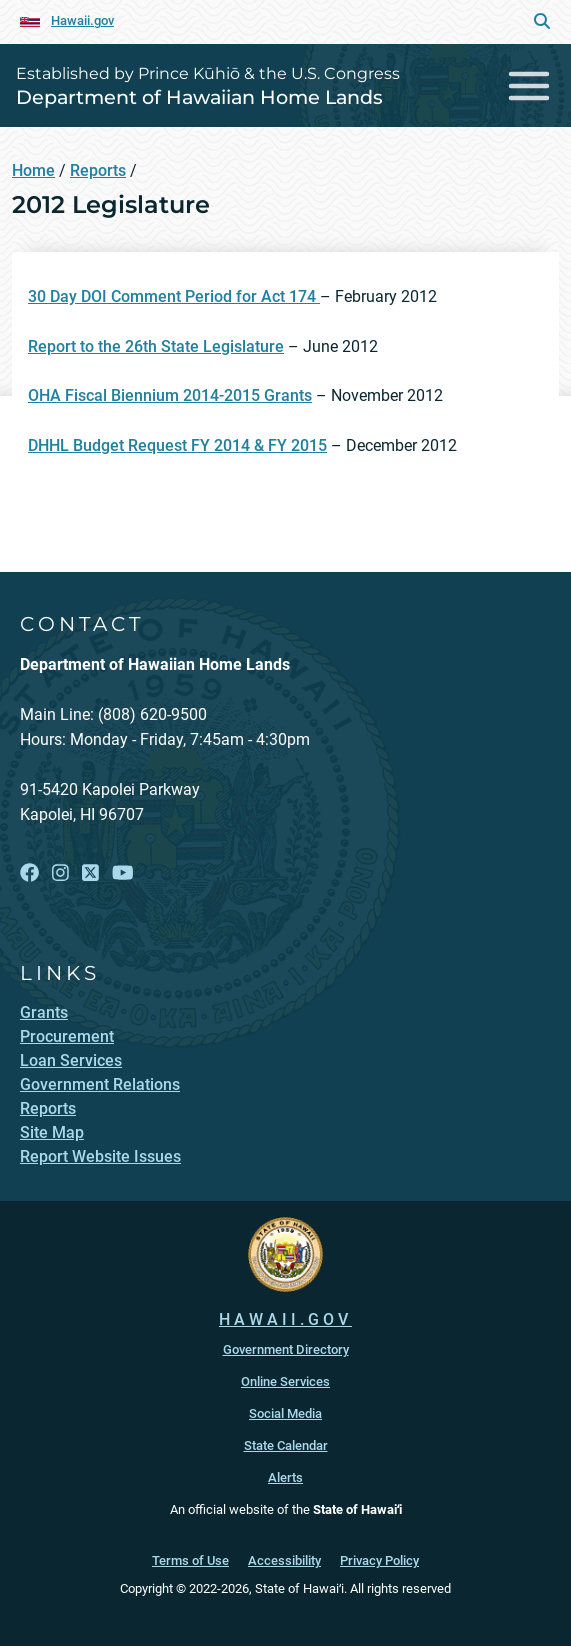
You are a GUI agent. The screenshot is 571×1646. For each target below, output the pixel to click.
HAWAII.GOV (285, 1319)
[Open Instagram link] (60, 873)
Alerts (285, 1477)
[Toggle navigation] (529, 85)
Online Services (285, 1381)
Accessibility (284, 1560)
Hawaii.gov (82, 20)
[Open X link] (90, 873)
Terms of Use (190, 1560)
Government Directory (286, 1349)
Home (33, 170)
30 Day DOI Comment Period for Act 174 (174, 296)
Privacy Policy (379, 1560)
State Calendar (286, 1445)
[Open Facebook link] (29, 873)
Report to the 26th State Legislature (156, 346)
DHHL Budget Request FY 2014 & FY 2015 (177, 445)
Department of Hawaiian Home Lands (199, 97)
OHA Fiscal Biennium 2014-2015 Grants (170, 395)
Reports (98, 170)
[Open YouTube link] (123, 873)
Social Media (285, 1413)
